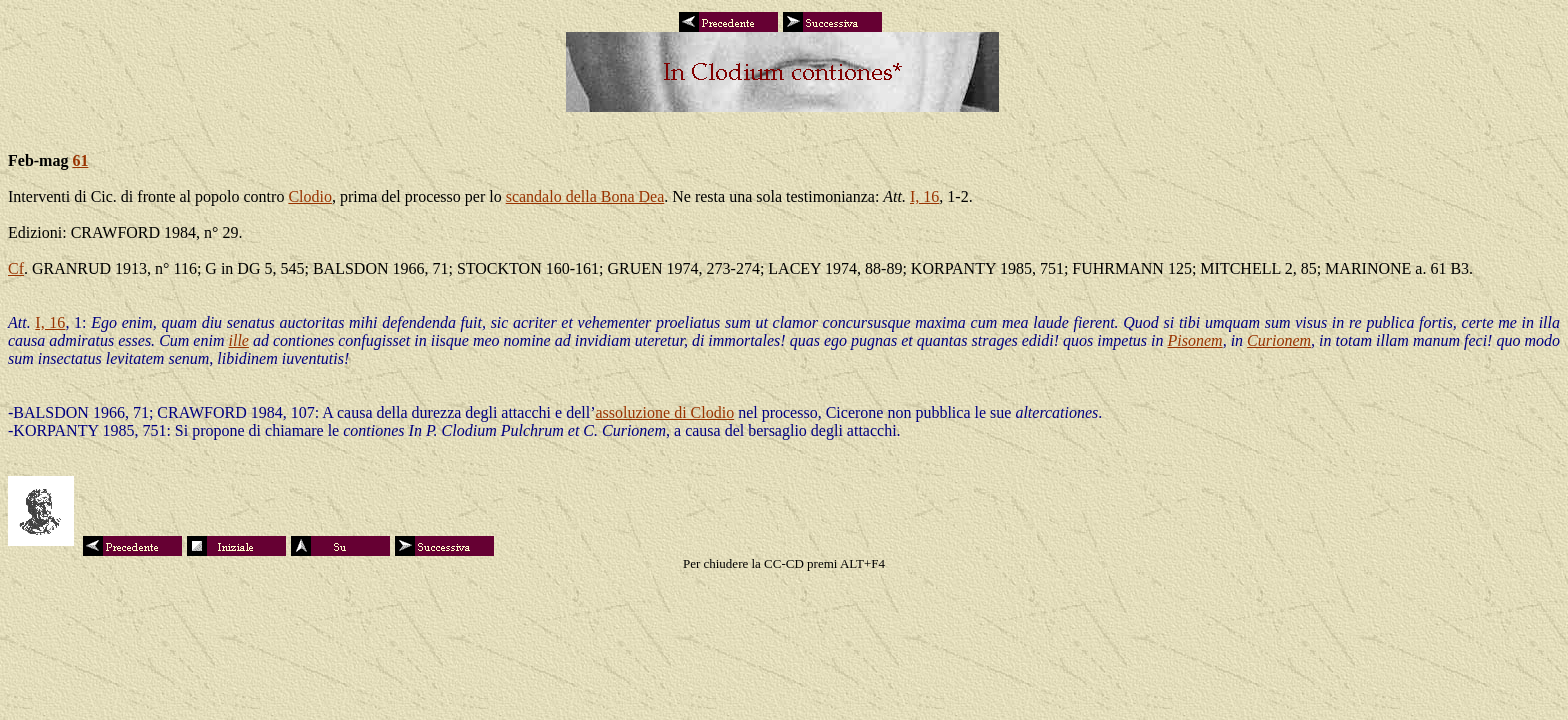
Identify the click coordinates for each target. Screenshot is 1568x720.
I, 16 (924, 196)
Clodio (310, 196)
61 (80, 160)
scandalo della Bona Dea (585, 196)
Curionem (1279, 340)
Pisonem (1195, 340)
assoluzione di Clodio (664, 412)
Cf (16, 268)
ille (238, 340)
